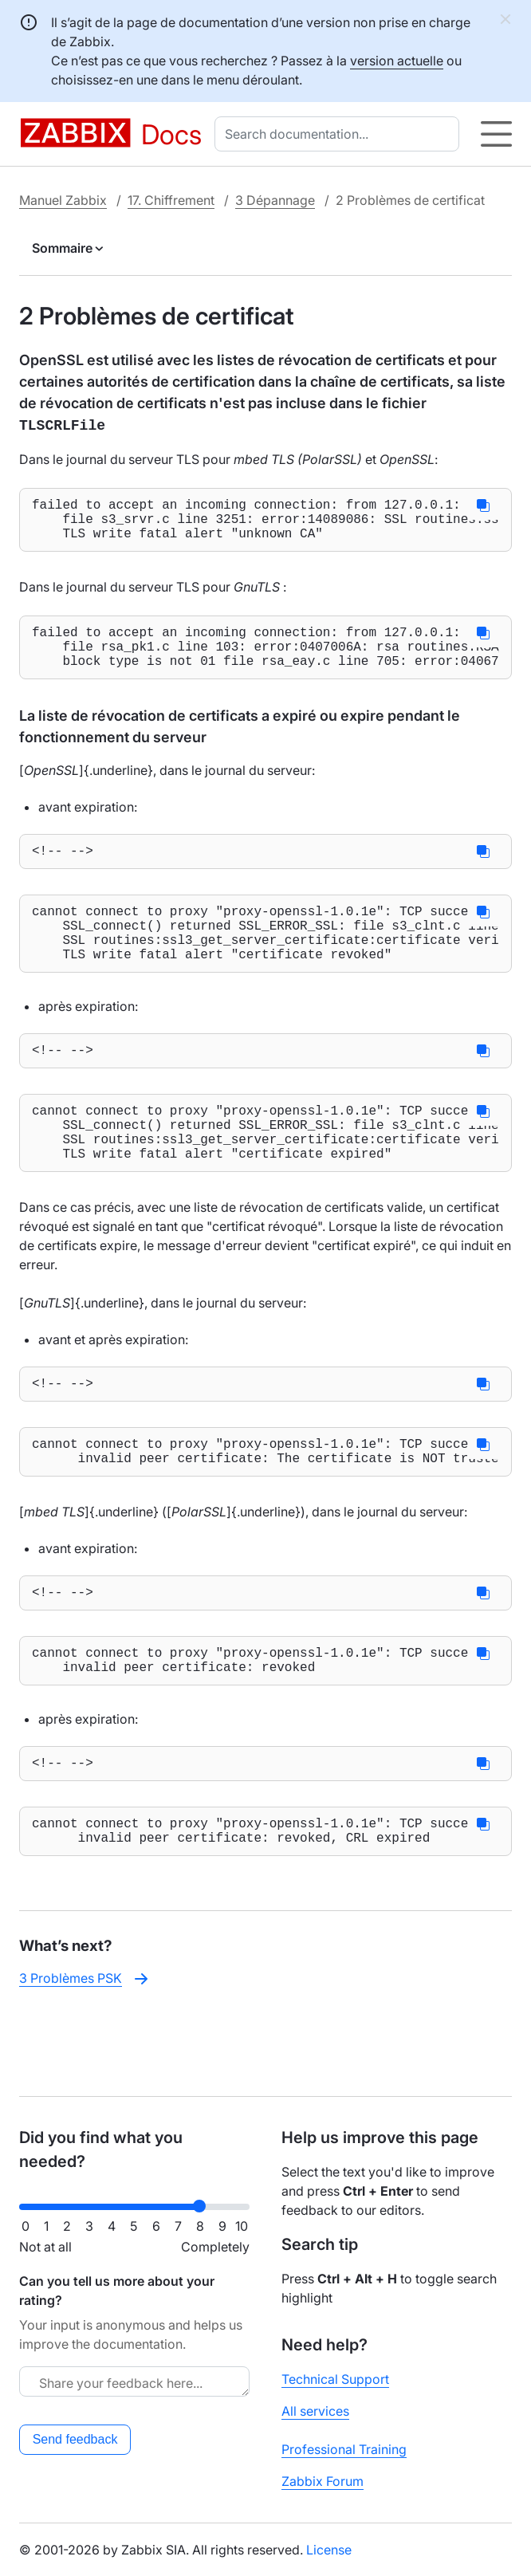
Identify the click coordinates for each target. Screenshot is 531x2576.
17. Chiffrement (171, 200)
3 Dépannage (275, 200)
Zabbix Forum (322, 2481)
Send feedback (75, 2439)
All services (315, 2411)
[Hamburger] (496, 134)
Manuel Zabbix (63, 200)
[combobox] (340, 134)
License (329, 2550)
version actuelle (396, 61)
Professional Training (344, 2449)
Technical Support (335, 2379)
